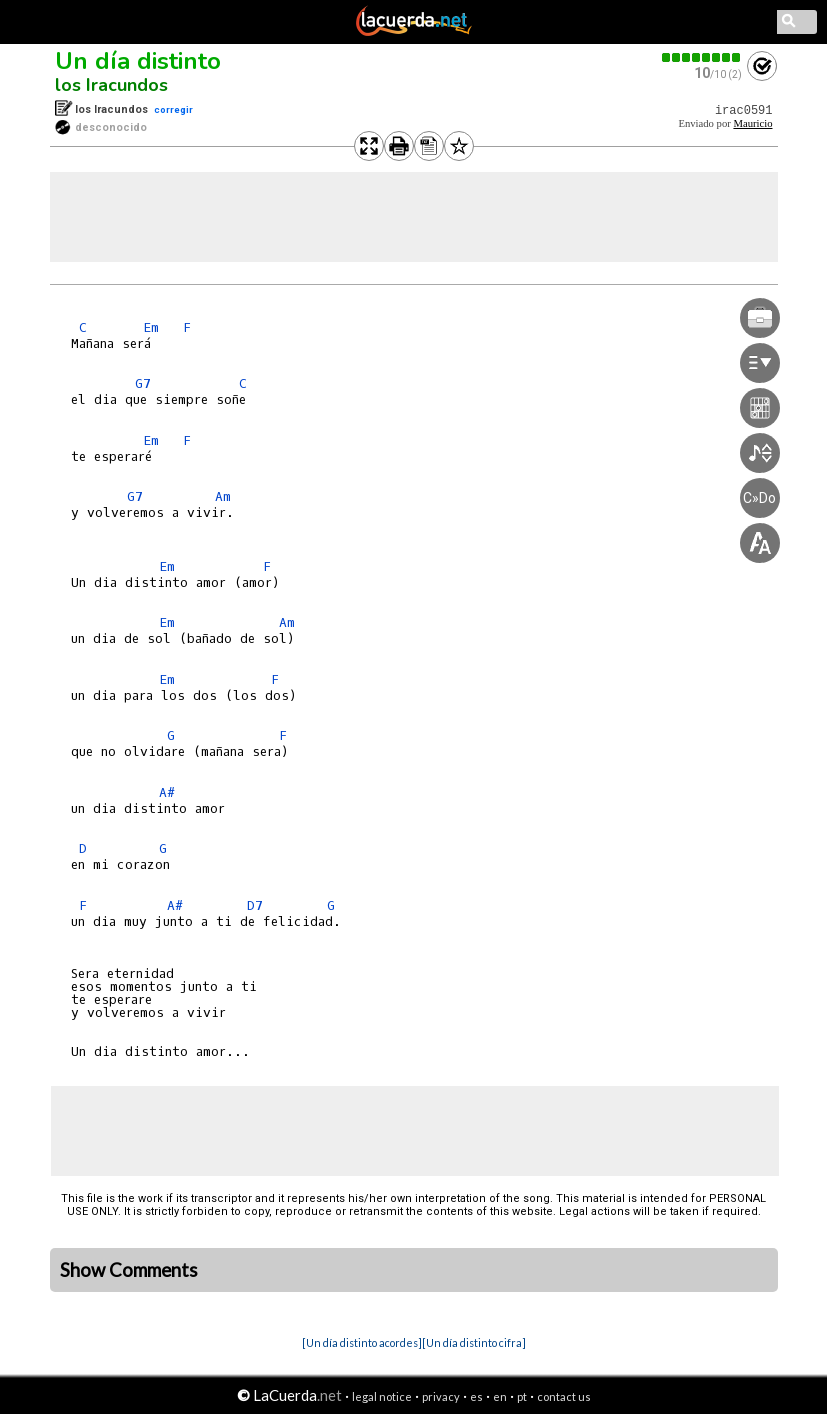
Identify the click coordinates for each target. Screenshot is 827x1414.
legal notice (382, 1396)
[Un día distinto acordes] (362, 1342)
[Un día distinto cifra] (474, 1342)
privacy (441, 1396)
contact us (564, 1396)
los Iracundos (111, 85)
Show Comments (129, 1270)
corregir (173, 109)
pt (522, 1396)
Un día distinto (138, 61)
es (476, 1396)
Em (151, 327)
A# (167, 792)
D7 (255, 905)
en (500, 1396)
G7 (143, 383)
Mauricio (752, 123)
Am (223, 496)
